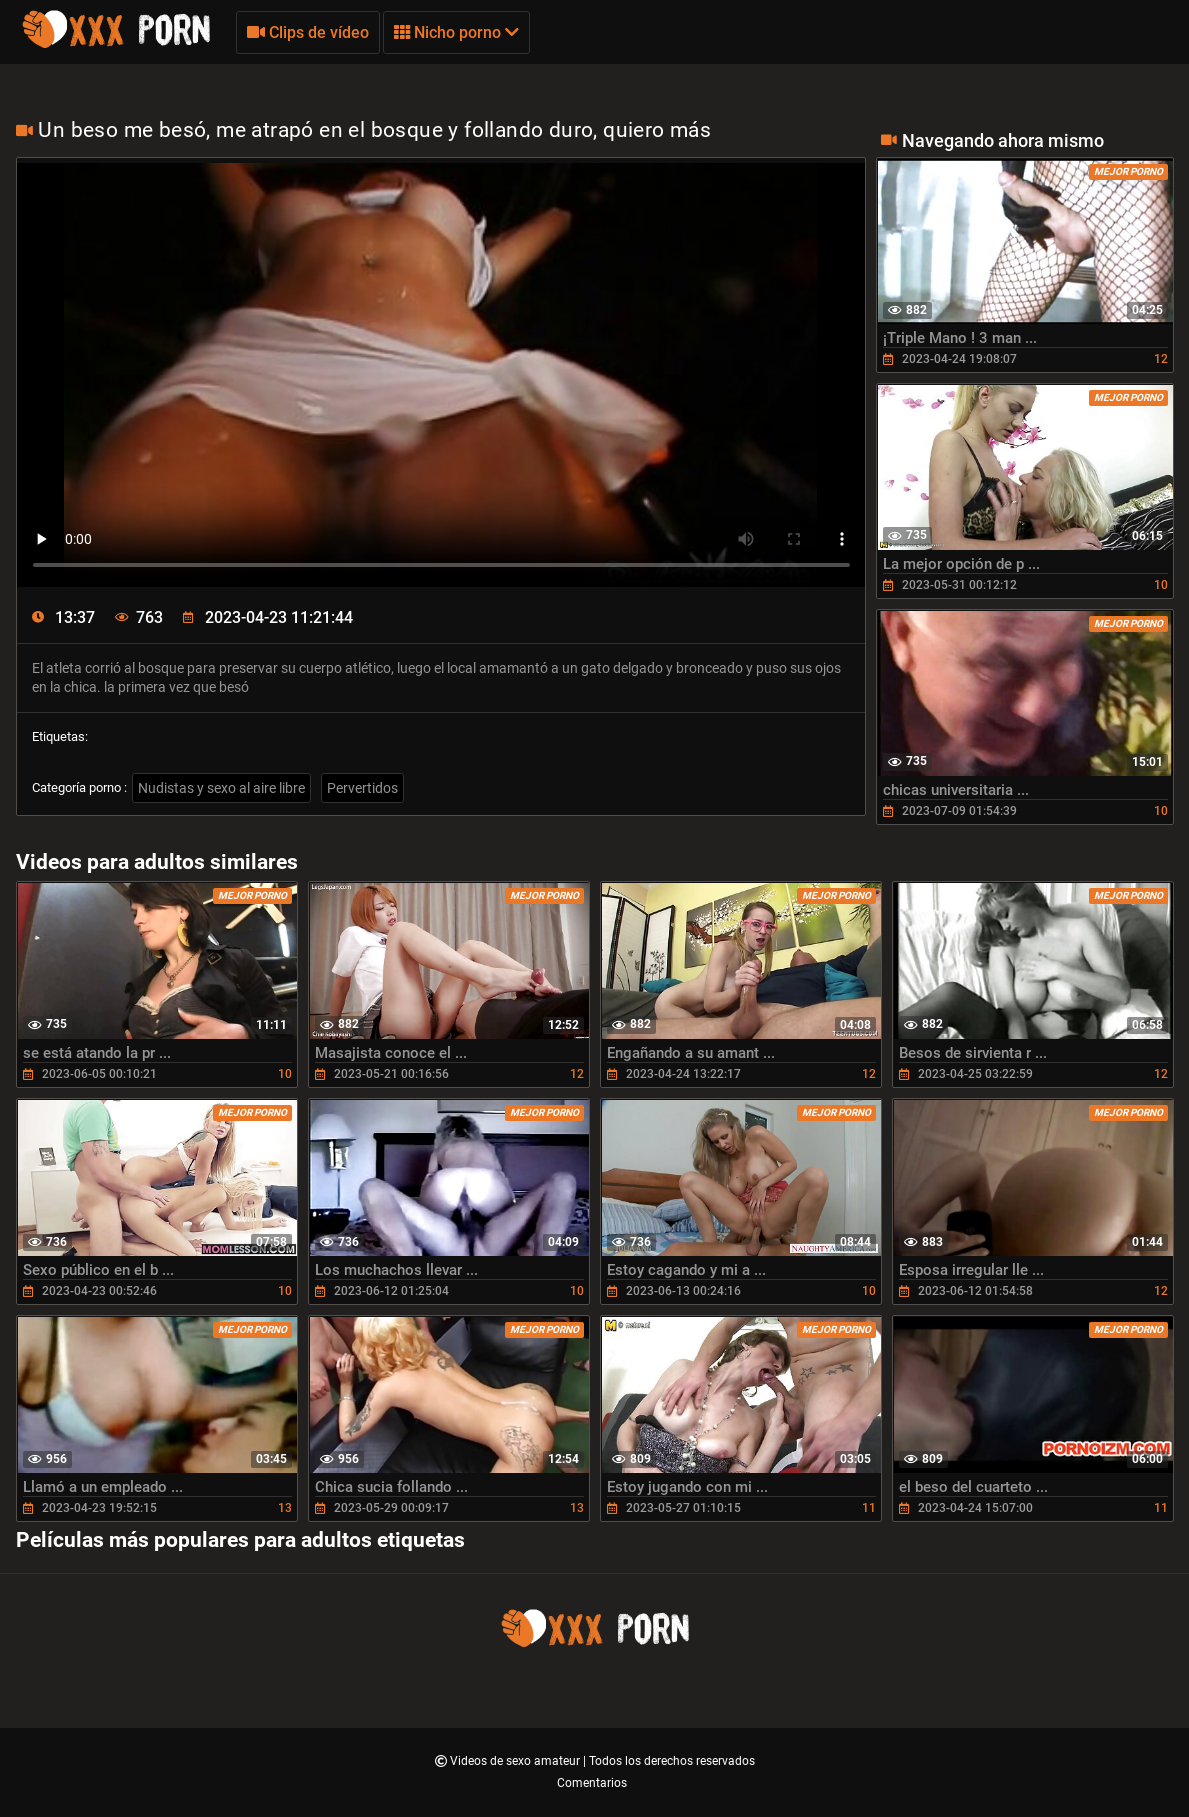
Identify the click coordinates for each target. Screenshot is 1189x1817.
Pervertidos (362, 788)
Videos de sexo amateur (516, 1761)
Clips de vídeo (308, 32)
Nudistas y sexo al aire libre (221, 788)
